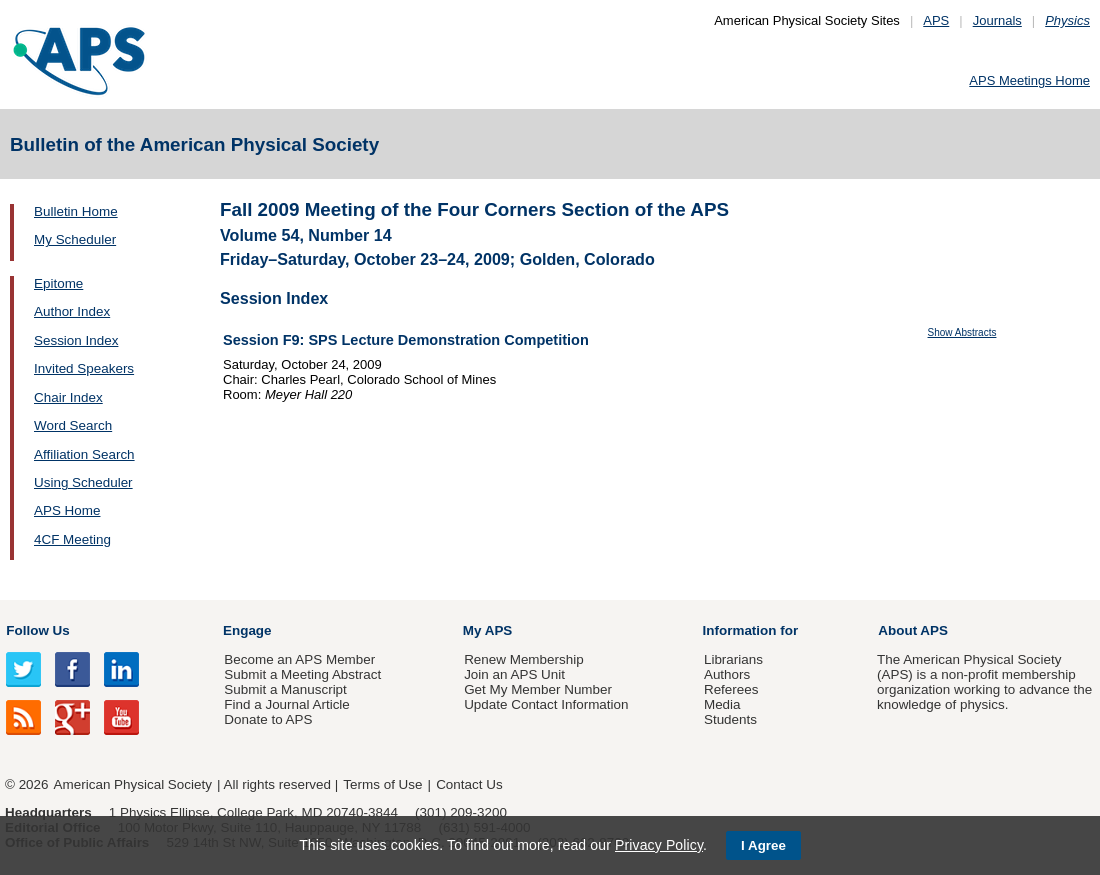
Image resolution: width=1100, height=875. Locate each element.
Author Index (72, 311)
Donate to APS (268, 719)
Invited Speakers (84, 368)
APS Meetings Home (1029, 80)
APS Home (67, 510)
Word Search (73, 425)
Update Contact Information (546, 704)
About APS (913, 630)
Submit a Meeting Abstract (302, 674)
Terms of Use (382, 784)
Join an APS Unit (514, 674)
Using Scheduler (83, 482)
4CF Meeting (72, 539)
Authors (727, 674)
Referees (731, 689)
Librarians (733, 659)
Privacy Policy (659, 845)
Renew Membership (524, 659)
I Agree (763, 845)
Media (722, 704)
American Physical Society (133, 784)
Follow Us (37, 630)
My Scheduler (75, 239)
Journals (997, 20)
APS (936, 20)
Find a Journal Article (286, 704)
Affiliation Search (84, 454)
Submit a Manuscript (285, 689)
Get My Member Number (538, 689)
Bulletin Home (76, 211)
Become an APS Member (299, 659)
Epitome (58, 283)
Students (730, 719)
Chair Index (68, 397)
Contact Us (469, 784)
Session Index (76, 340)
